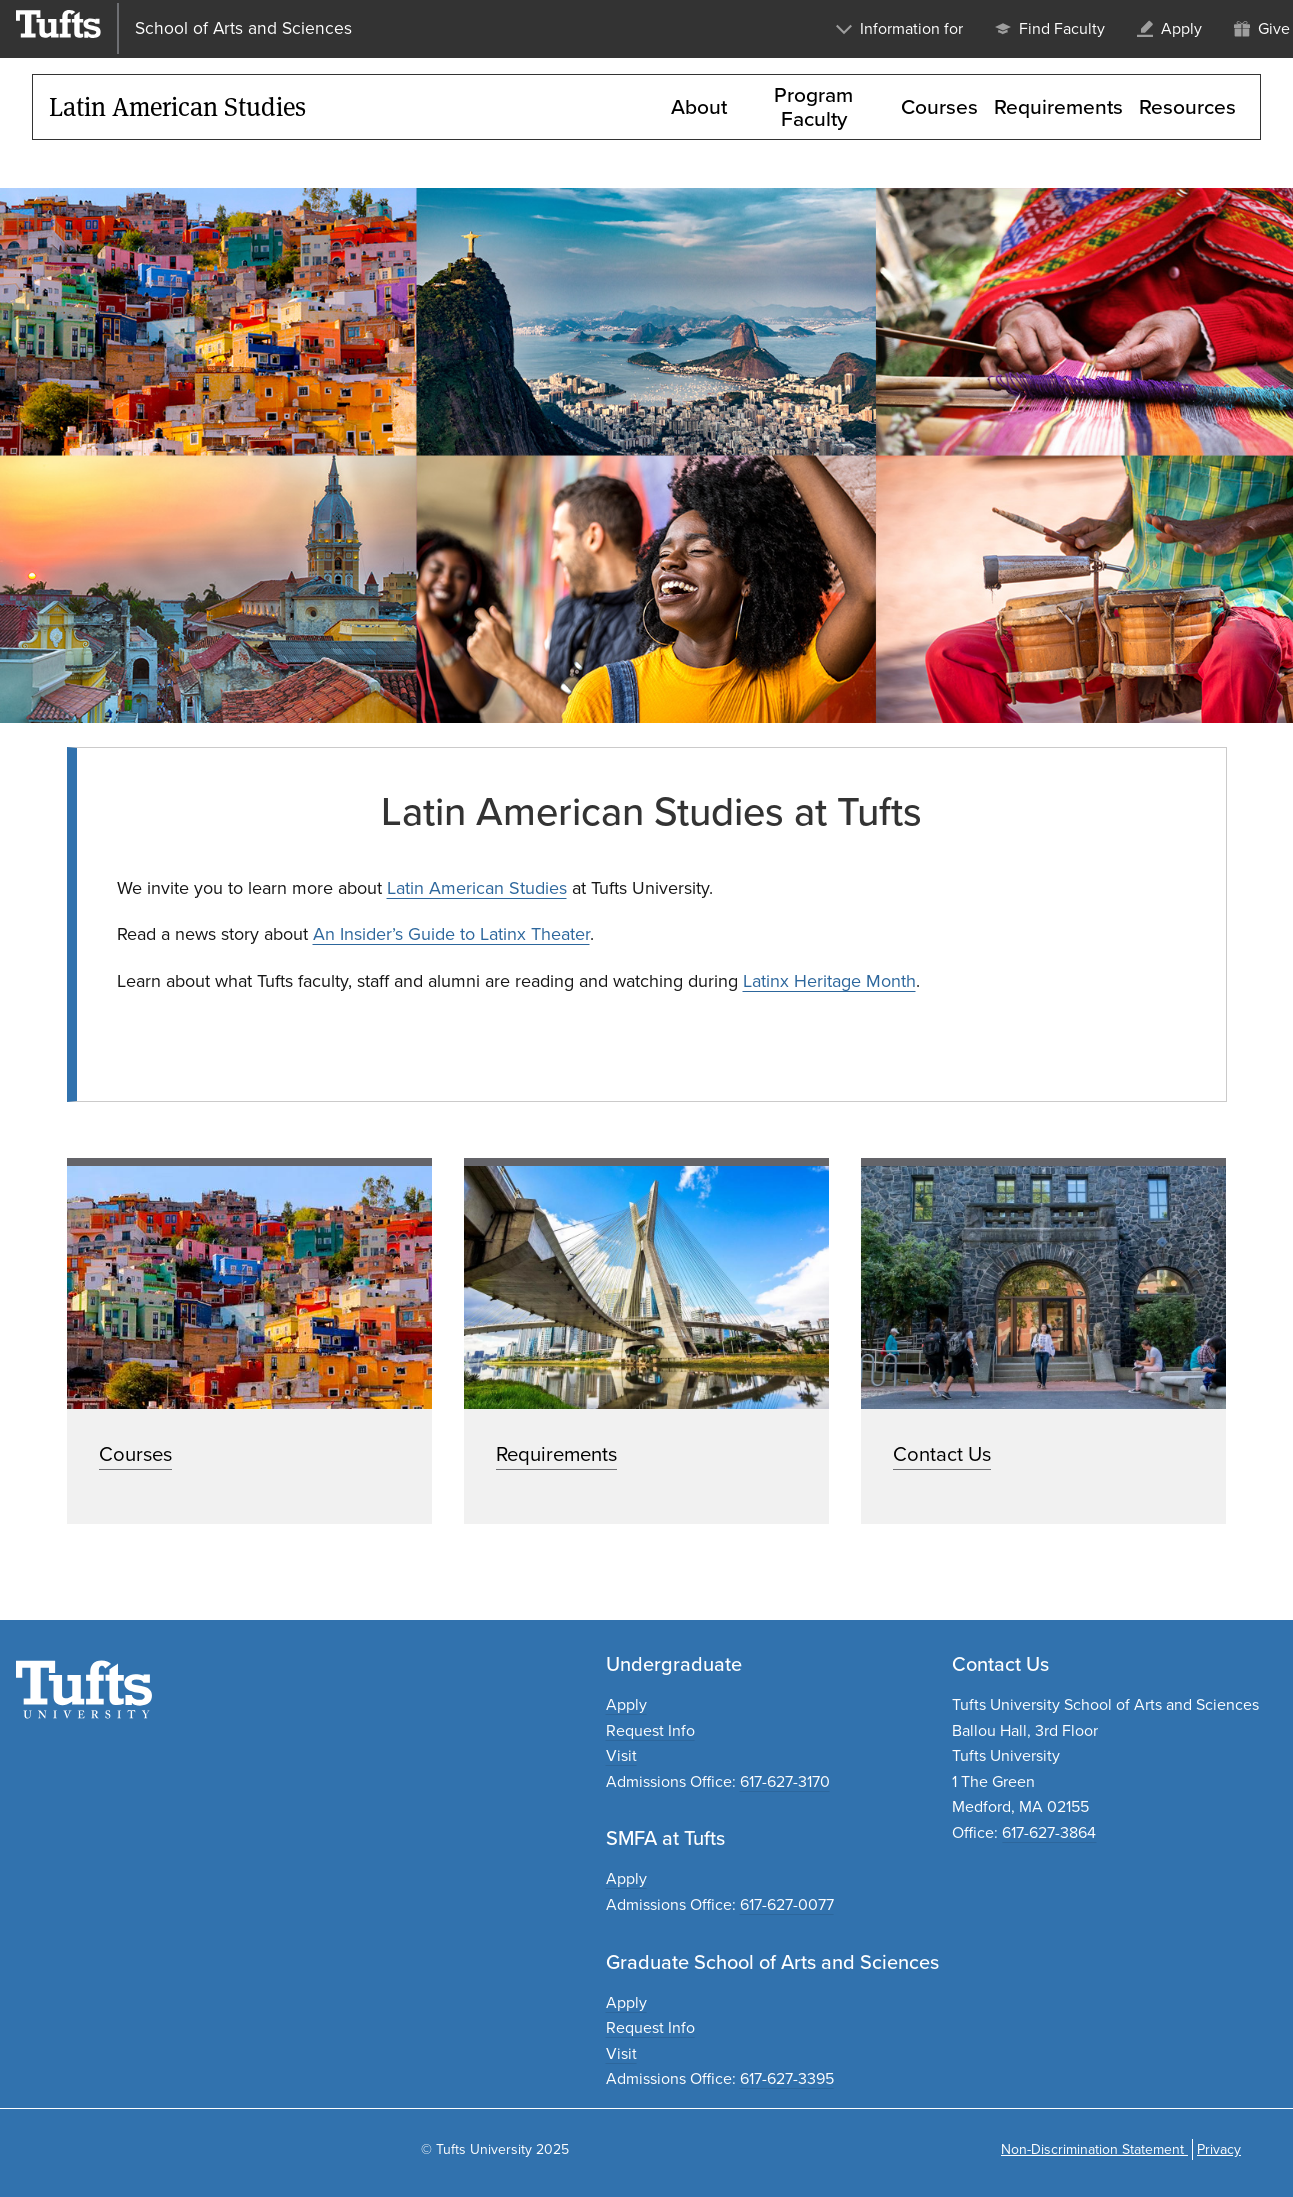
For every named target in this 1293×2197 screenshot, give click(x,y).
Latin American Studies (477, 888)
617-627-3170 (785, 1781)
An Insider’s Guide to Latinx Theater (451, 934)
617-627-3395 (787, 2078)
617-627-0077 (787, 1904)
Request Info (650, 1730)
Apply (626, 1704)
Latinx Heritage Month (829, 981)
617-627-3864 (1049, 1832)
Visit (621, 1755)
